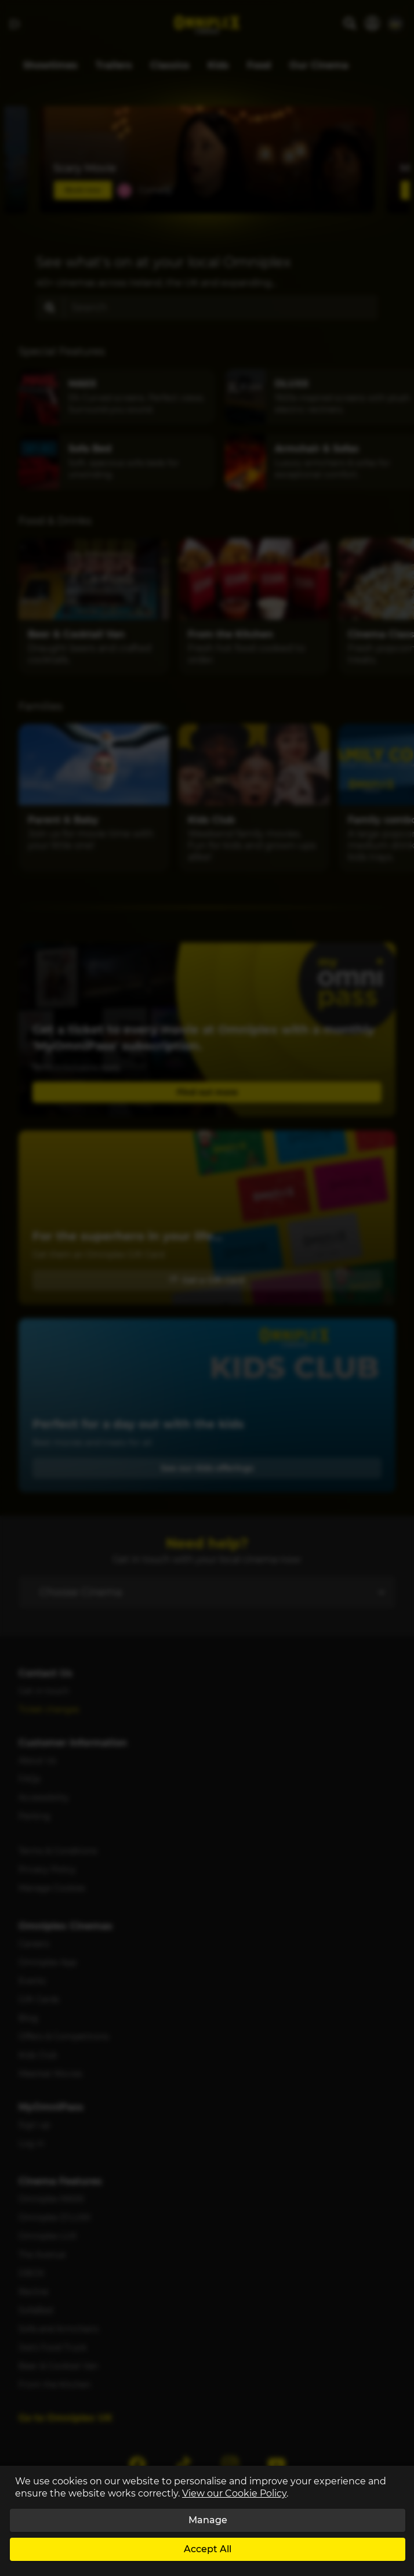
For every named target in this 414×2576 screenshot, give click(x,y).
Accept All (207, 2549)
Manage (207, 2520)
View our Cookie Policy (234, 2493)
